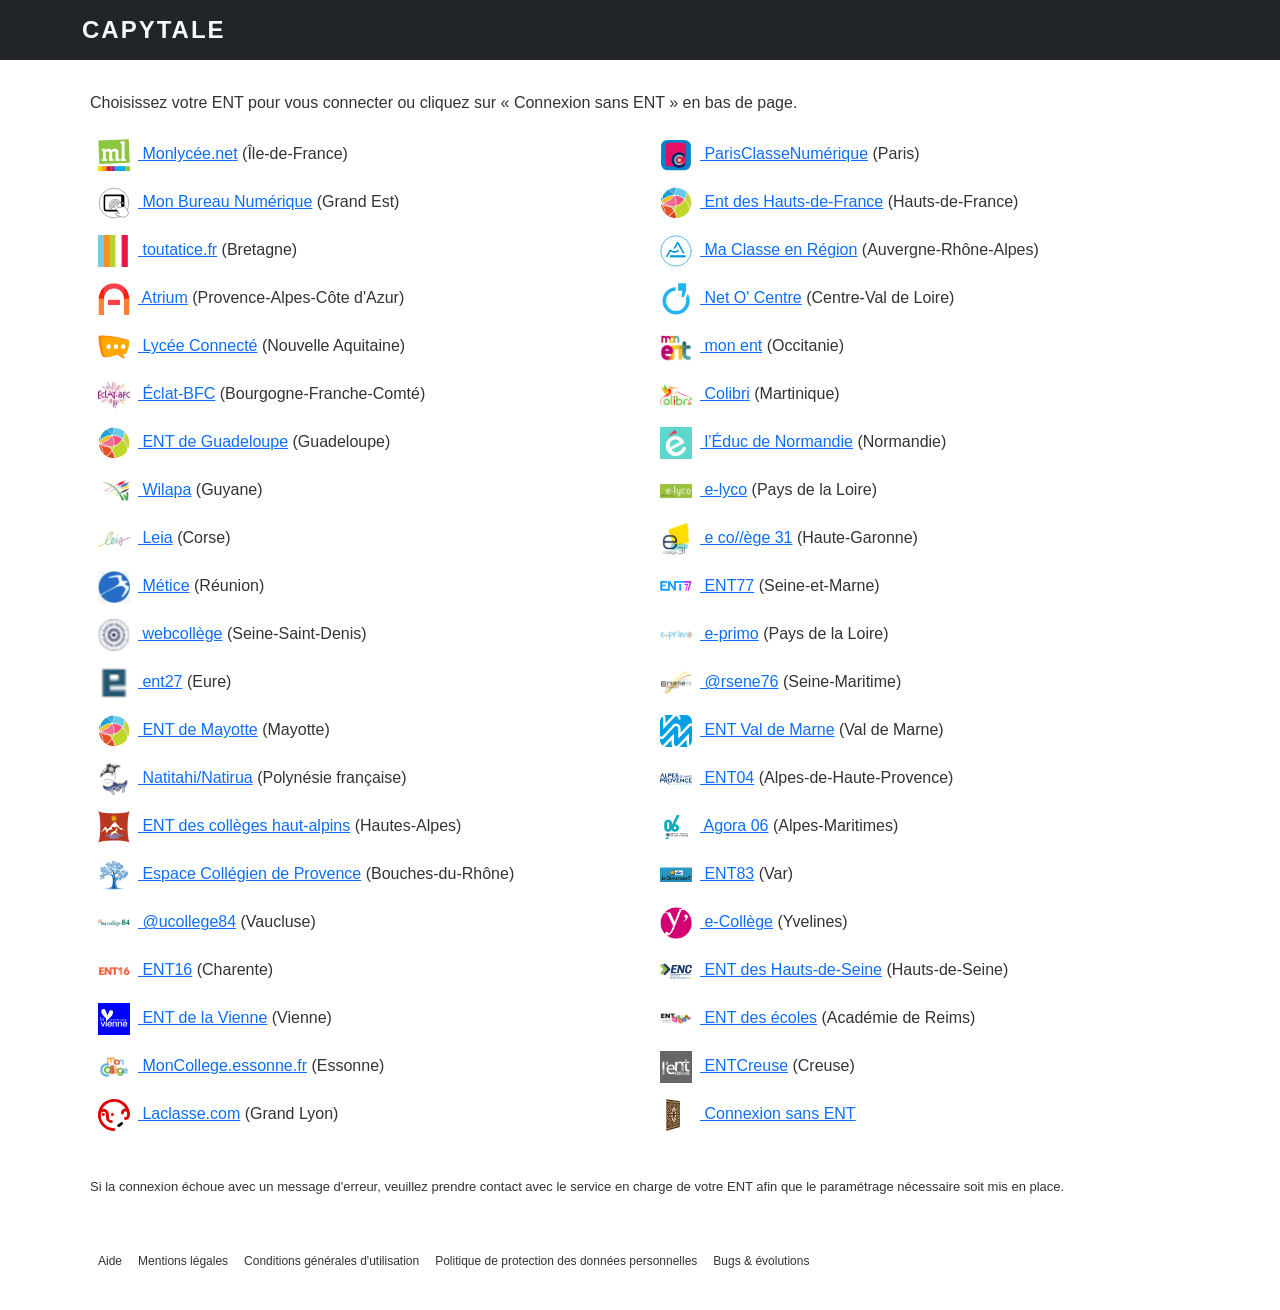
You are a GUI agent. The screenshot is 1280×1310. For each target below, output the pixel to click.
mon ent (711, 345)
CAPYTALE (154, 29)
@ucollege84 (167, 921)
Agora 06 (714, 825)
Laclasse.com (169, 1113)
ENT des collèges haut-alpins (224, 825)
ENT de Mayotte (178, 729)
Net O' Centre (731, 297)
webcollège (160, 633)
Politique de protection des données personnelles (566, 1261)
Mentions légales (183, 1261)
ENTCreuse (724, 1065)
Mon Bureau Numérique (205, 201)
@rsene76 (719, 681)
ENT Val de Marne (747, 729)
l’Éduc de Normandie (756, 441)
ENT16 (145, 969)
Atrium (143, 297)
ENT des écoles (738, 1017)
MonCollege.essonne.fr (202, 1065)
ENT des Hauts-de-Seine (771, 969)
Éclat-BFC (156, 393)
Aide (110, 1261)
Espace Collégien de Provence (229, 873)
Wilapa (144, 489)
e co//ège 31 (726, 537)
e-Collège (716, 921)
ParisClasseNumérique (764, 153)
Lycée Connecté (177, 345)
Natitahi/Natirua (175, 777)
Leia (135, 537)
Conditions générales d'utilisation (331, 1261)
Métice (144, 585)
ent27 (140, 681)
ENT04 (707, 777)
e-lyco (703, 489)
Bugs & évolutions (761, 1261)
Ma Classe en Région (758, 249)
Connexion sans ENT (758, 1113)
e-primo (709, 633)
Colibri (705, 393)
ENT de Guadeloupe (193, 441)
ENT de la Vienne (182, 1017)
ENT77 (707, 585)
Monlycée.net (168, 153)
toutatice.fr (157, 249)
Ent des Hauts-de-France (771, 201)
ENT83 (707, 873)
